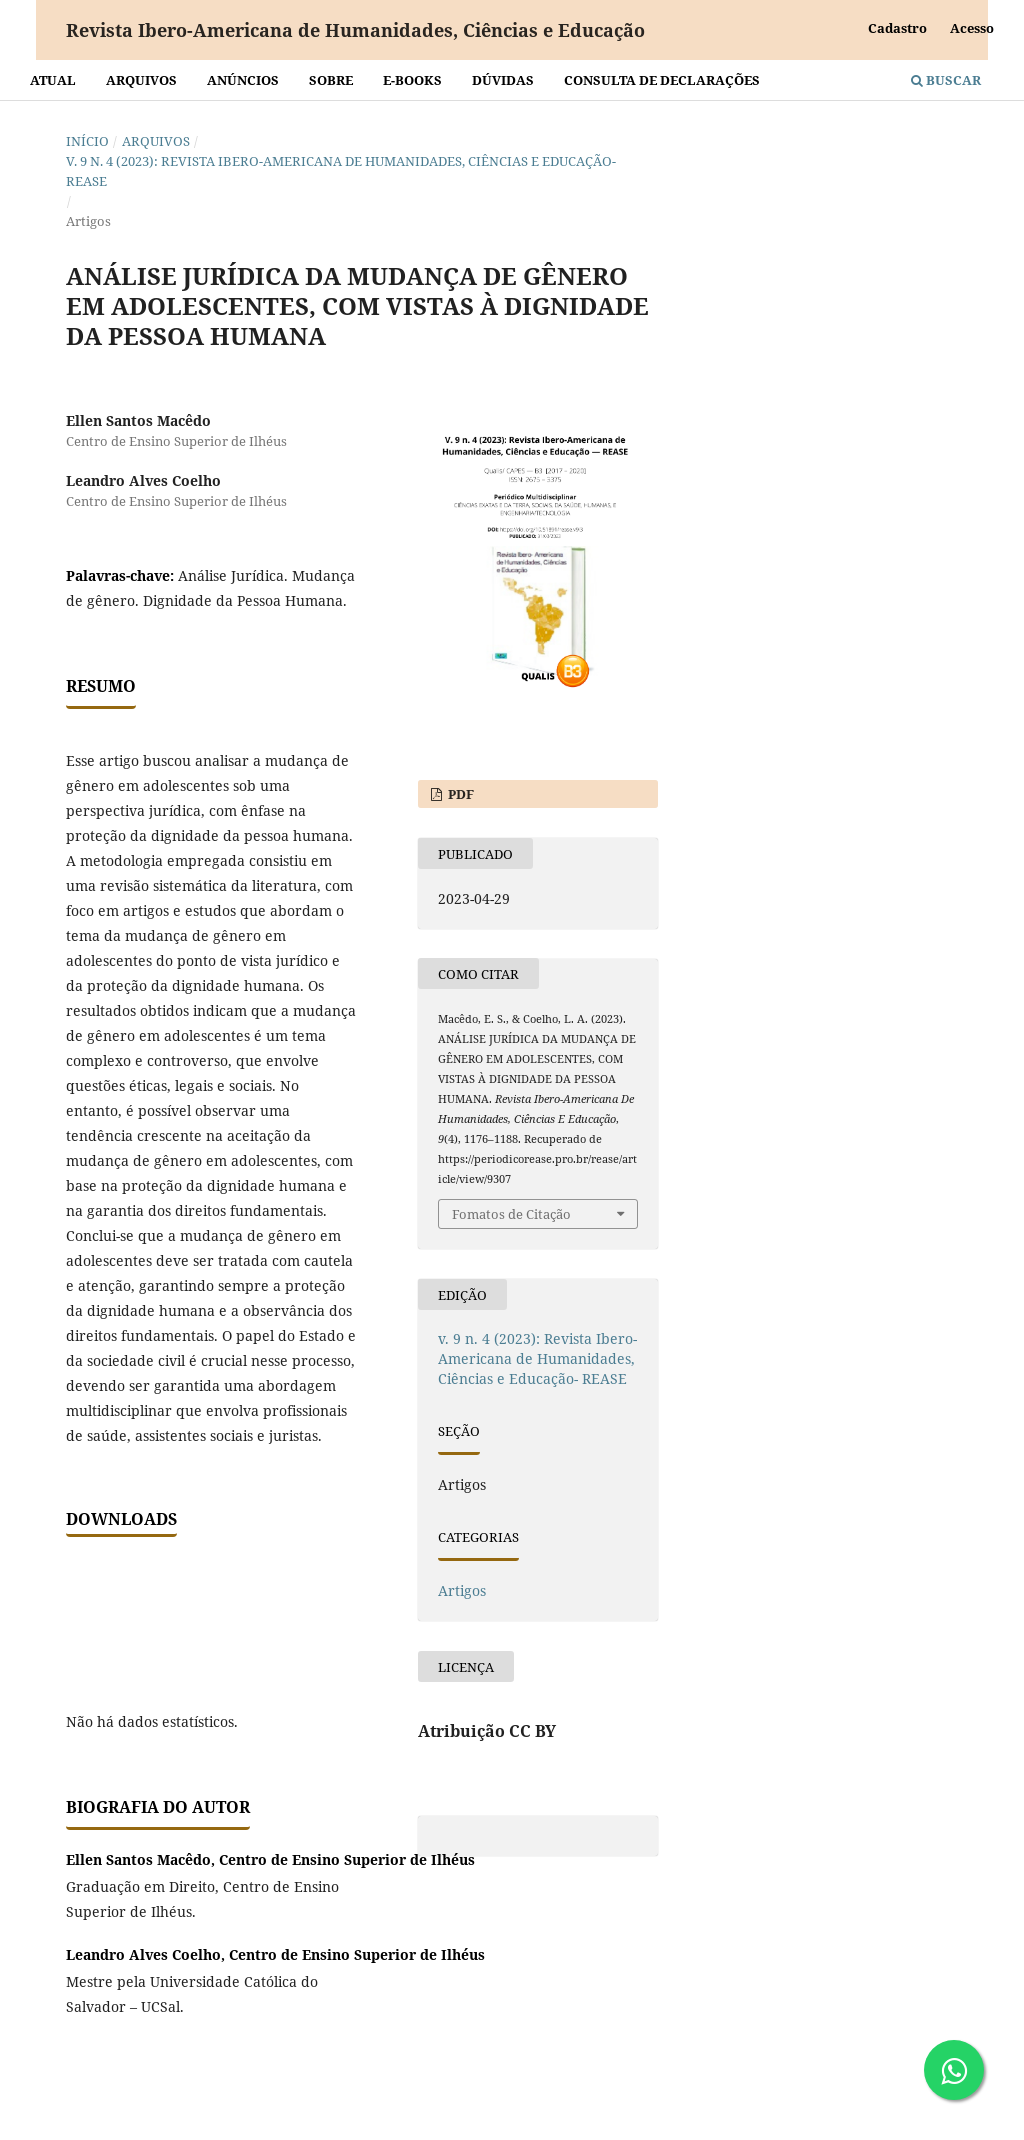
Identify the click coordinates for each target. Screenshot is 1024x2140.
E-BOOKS (412, 80)
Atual (53, 80)
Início (87, 141)
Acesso (972, 28)
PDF (459, 794)
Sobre (331, 80)
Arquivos (141, 80)
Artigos (462, 1590)
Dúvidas (503, 80)
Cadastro (897, 28)
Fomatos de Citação (511, 1214)
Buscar (946, 80)
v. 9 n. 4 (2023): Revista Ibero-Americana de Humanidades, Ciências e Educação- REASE (341, 171)
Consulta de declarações (662, 80)
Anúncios (243, 80)
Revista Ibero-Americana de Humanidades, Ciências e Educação (355, 30)
